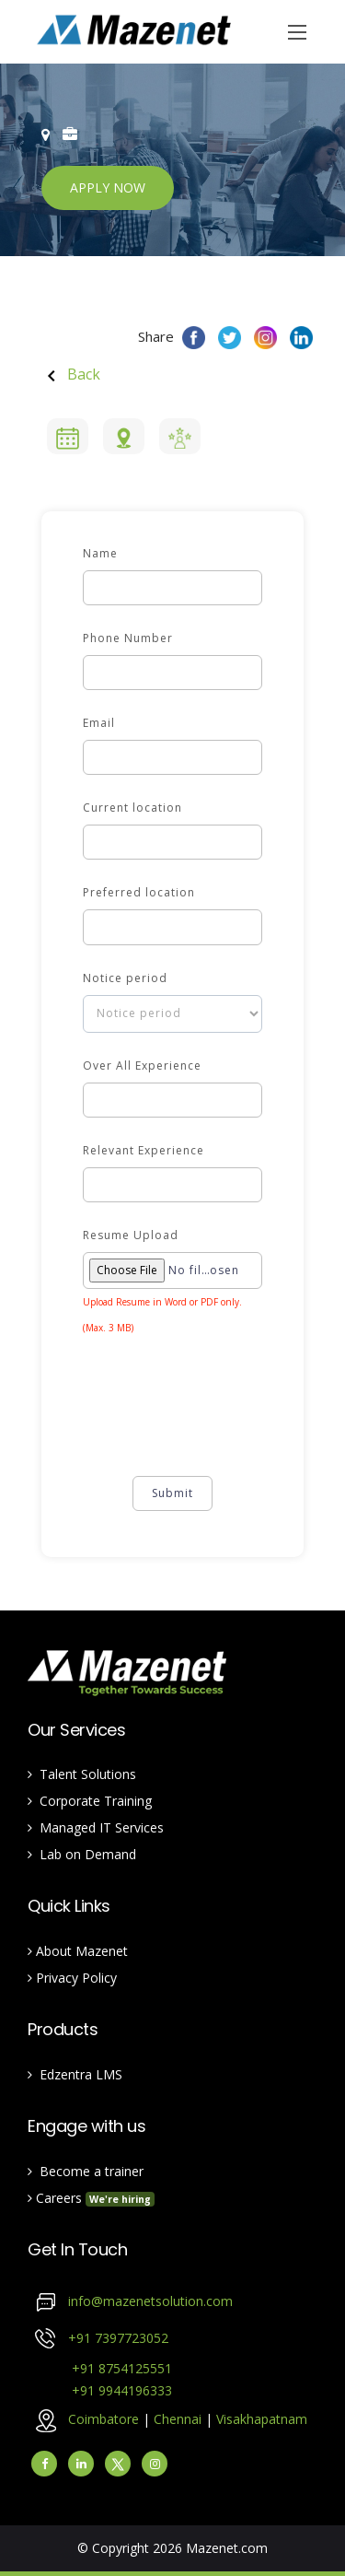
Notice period (125, 978)
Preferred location (139, 892)
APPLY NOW (107, 187)
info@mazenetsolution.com (150, 2300)
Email (99, 723)
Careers (91, 2198)
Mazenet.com (227, 2548)
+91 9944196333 (100, 2390)
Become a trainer (86, 2171)
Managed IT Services (96, 1827)
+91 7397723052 (118, 2337)
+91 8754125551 (100, 2368)
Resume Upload (130, 1235)
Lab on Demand (82, 1854)
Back (70, 374)
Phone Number (128, 638)
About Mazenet (78, 1951)
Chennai (179, 2418)
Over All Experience (142, 1065)
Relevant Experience (143, 1150)
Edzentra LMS (75, 2074)
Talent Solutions (82, 1774)
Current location (132, 807)
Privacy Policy (72, 1977)
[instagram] (154, 2463)
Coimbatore (103, 2418)
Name (100, 553)
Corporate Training (90, 1800)
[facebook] (44, 2463)
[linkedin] (81, 2463)
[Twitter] (118, 2463)
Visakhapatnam (261, 2418)
